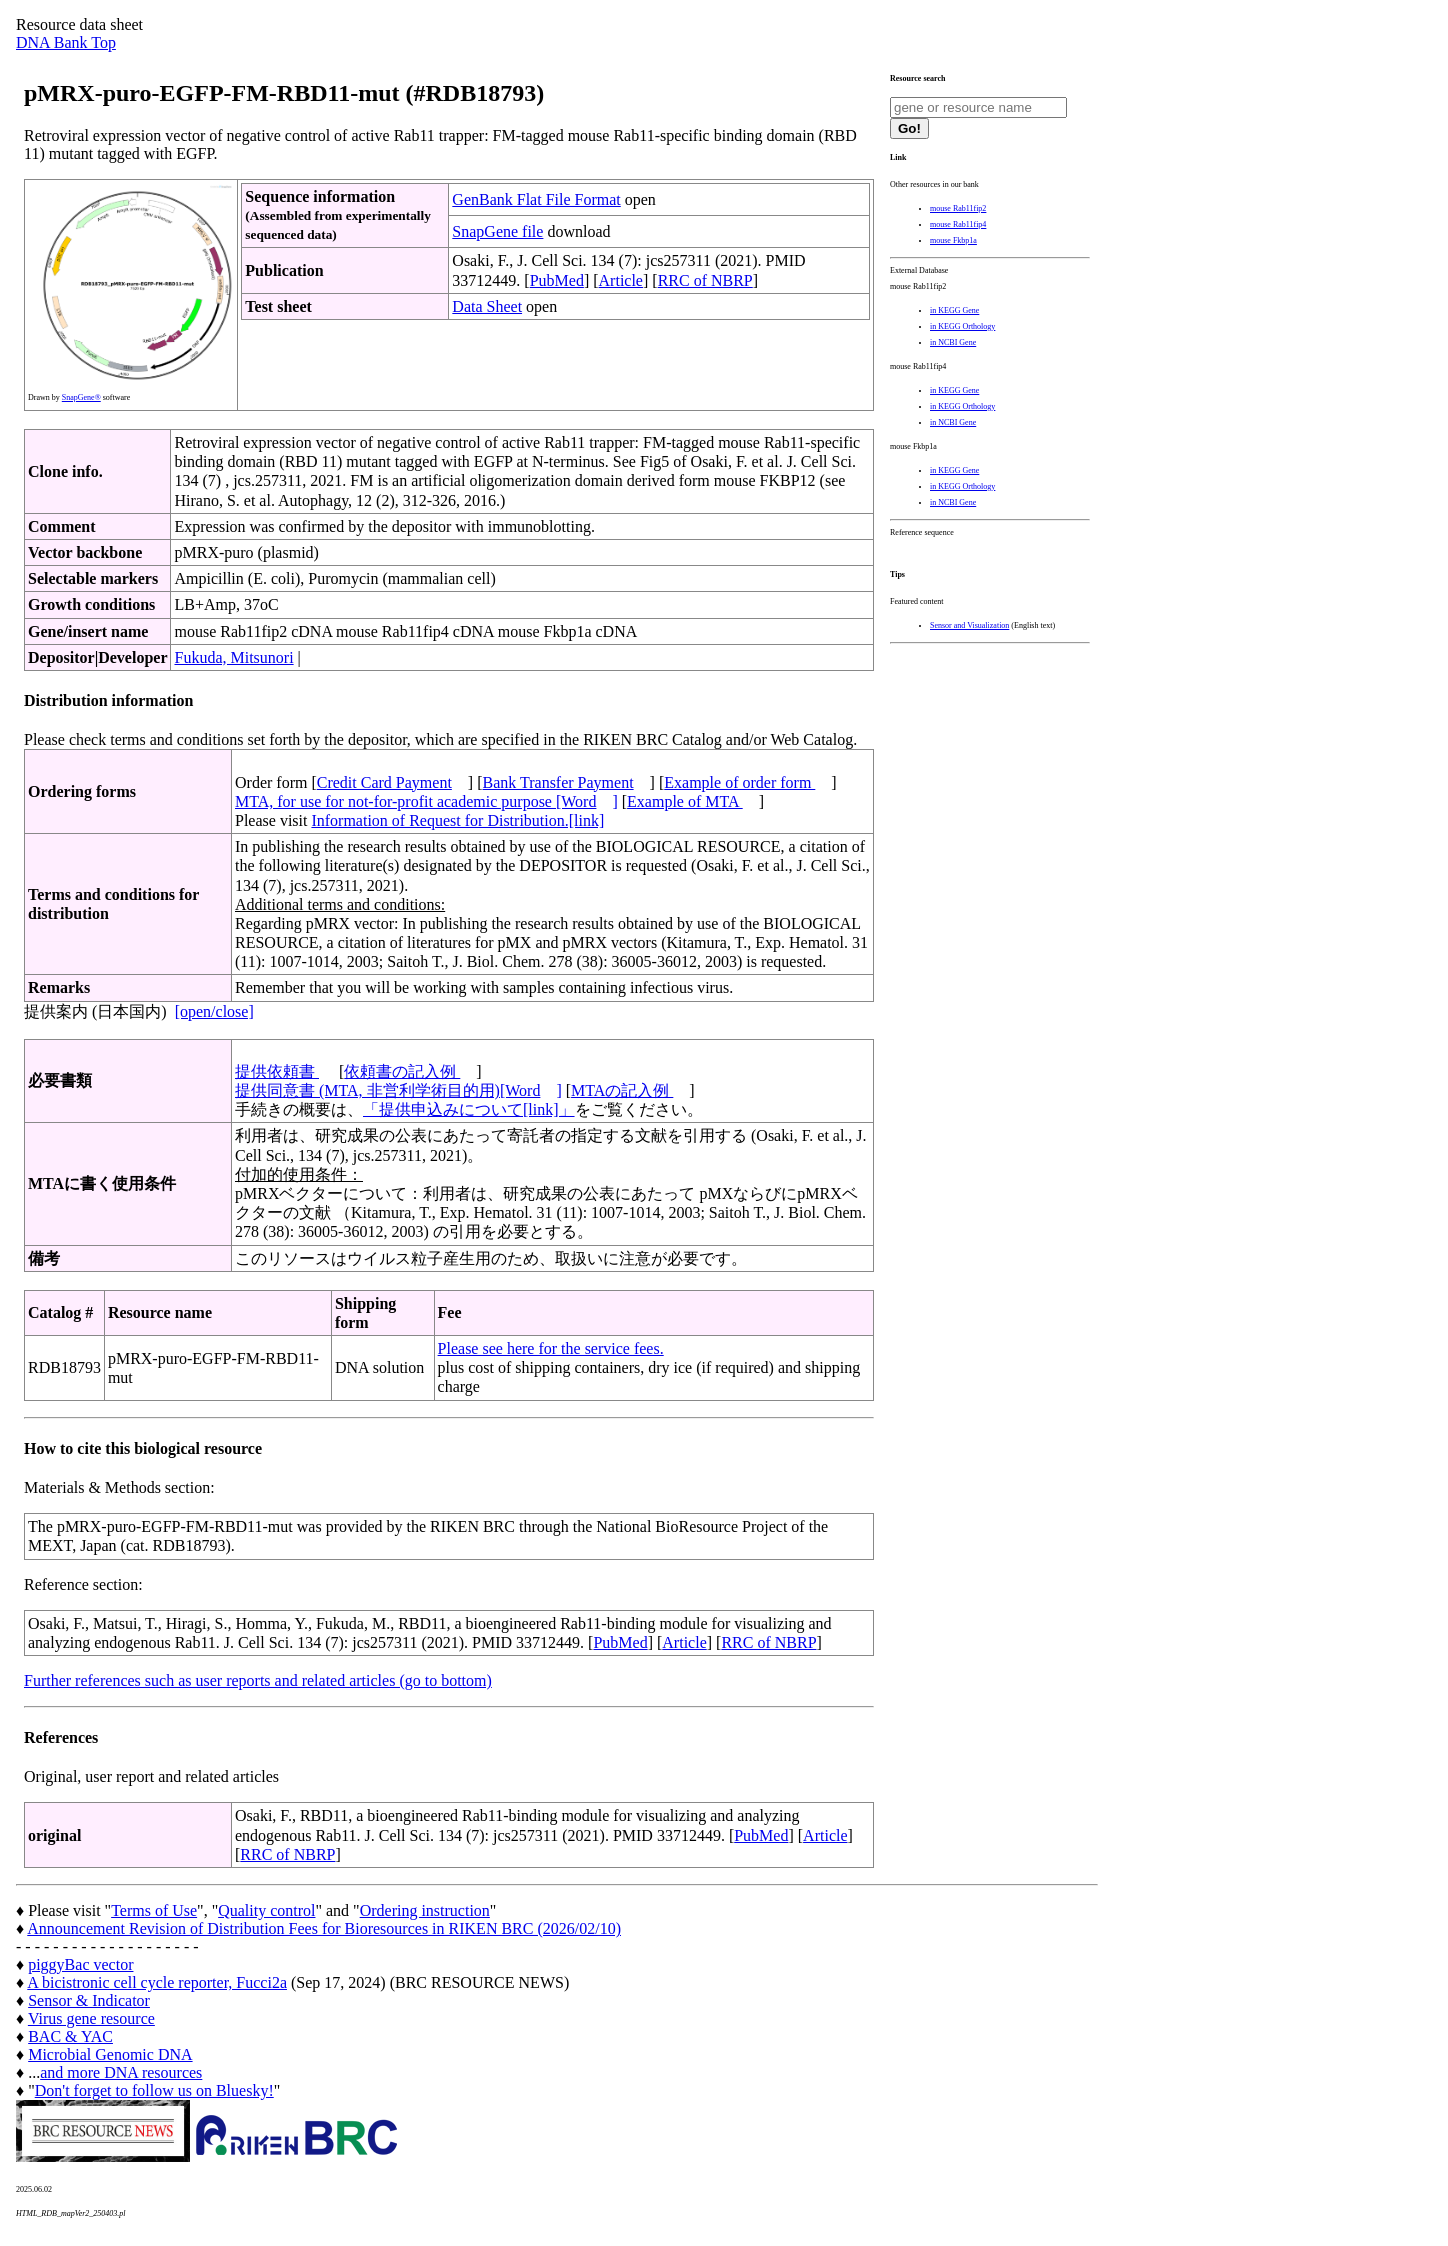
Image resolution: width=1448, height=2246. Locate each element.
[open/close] (214, 1011)
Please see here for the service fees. (551, 1348)
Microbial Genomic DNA (110, 2054)
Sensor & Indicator (89, 2000)
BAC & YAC (70, 2036)
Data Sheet (487, 306)
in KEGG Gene (954, 310)
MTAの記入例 (622, 1090)
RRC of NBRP (705, 280)
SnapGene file (497, 231)
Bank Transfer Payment (558, 782)
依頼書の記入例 (402, 1071)
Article (621, 280)
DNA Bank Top (66, 42)
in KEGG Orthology (962, 326)
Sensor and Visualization (969, 625)
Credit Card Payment (384, 782)
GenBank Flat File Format (536, 199)
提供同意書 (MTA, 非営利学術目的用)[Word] (398, 1090)
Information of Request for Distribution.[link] (457, 820)
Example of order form (739, 782)
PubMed (557, 280)
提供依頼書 (277, 1071)
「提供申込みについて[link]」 (469, 1109)
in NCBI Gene (953, 342)
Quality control (266, 1910)
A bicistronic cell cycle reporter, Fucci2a (157, 1982)
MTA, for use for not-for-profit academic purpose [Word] (426, 801)
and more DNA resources (121, 2072)
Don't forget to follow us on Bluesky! (154, 2090)
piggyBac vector (80, 1964)
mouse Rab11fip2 (958, 208)
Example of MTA (685, 801)
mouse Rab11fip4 (958, 224)
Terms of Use (154, 1910)
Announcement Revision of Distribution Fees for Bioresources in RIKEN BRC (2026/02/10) (324, 1928)
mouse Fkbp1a (953, 240)
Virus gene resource (91, 2018)
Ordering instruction (425, 1910)
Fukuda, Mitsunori (233, 657)
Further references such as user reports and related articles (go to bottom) (258, 1680)
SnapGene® (81, 397)
